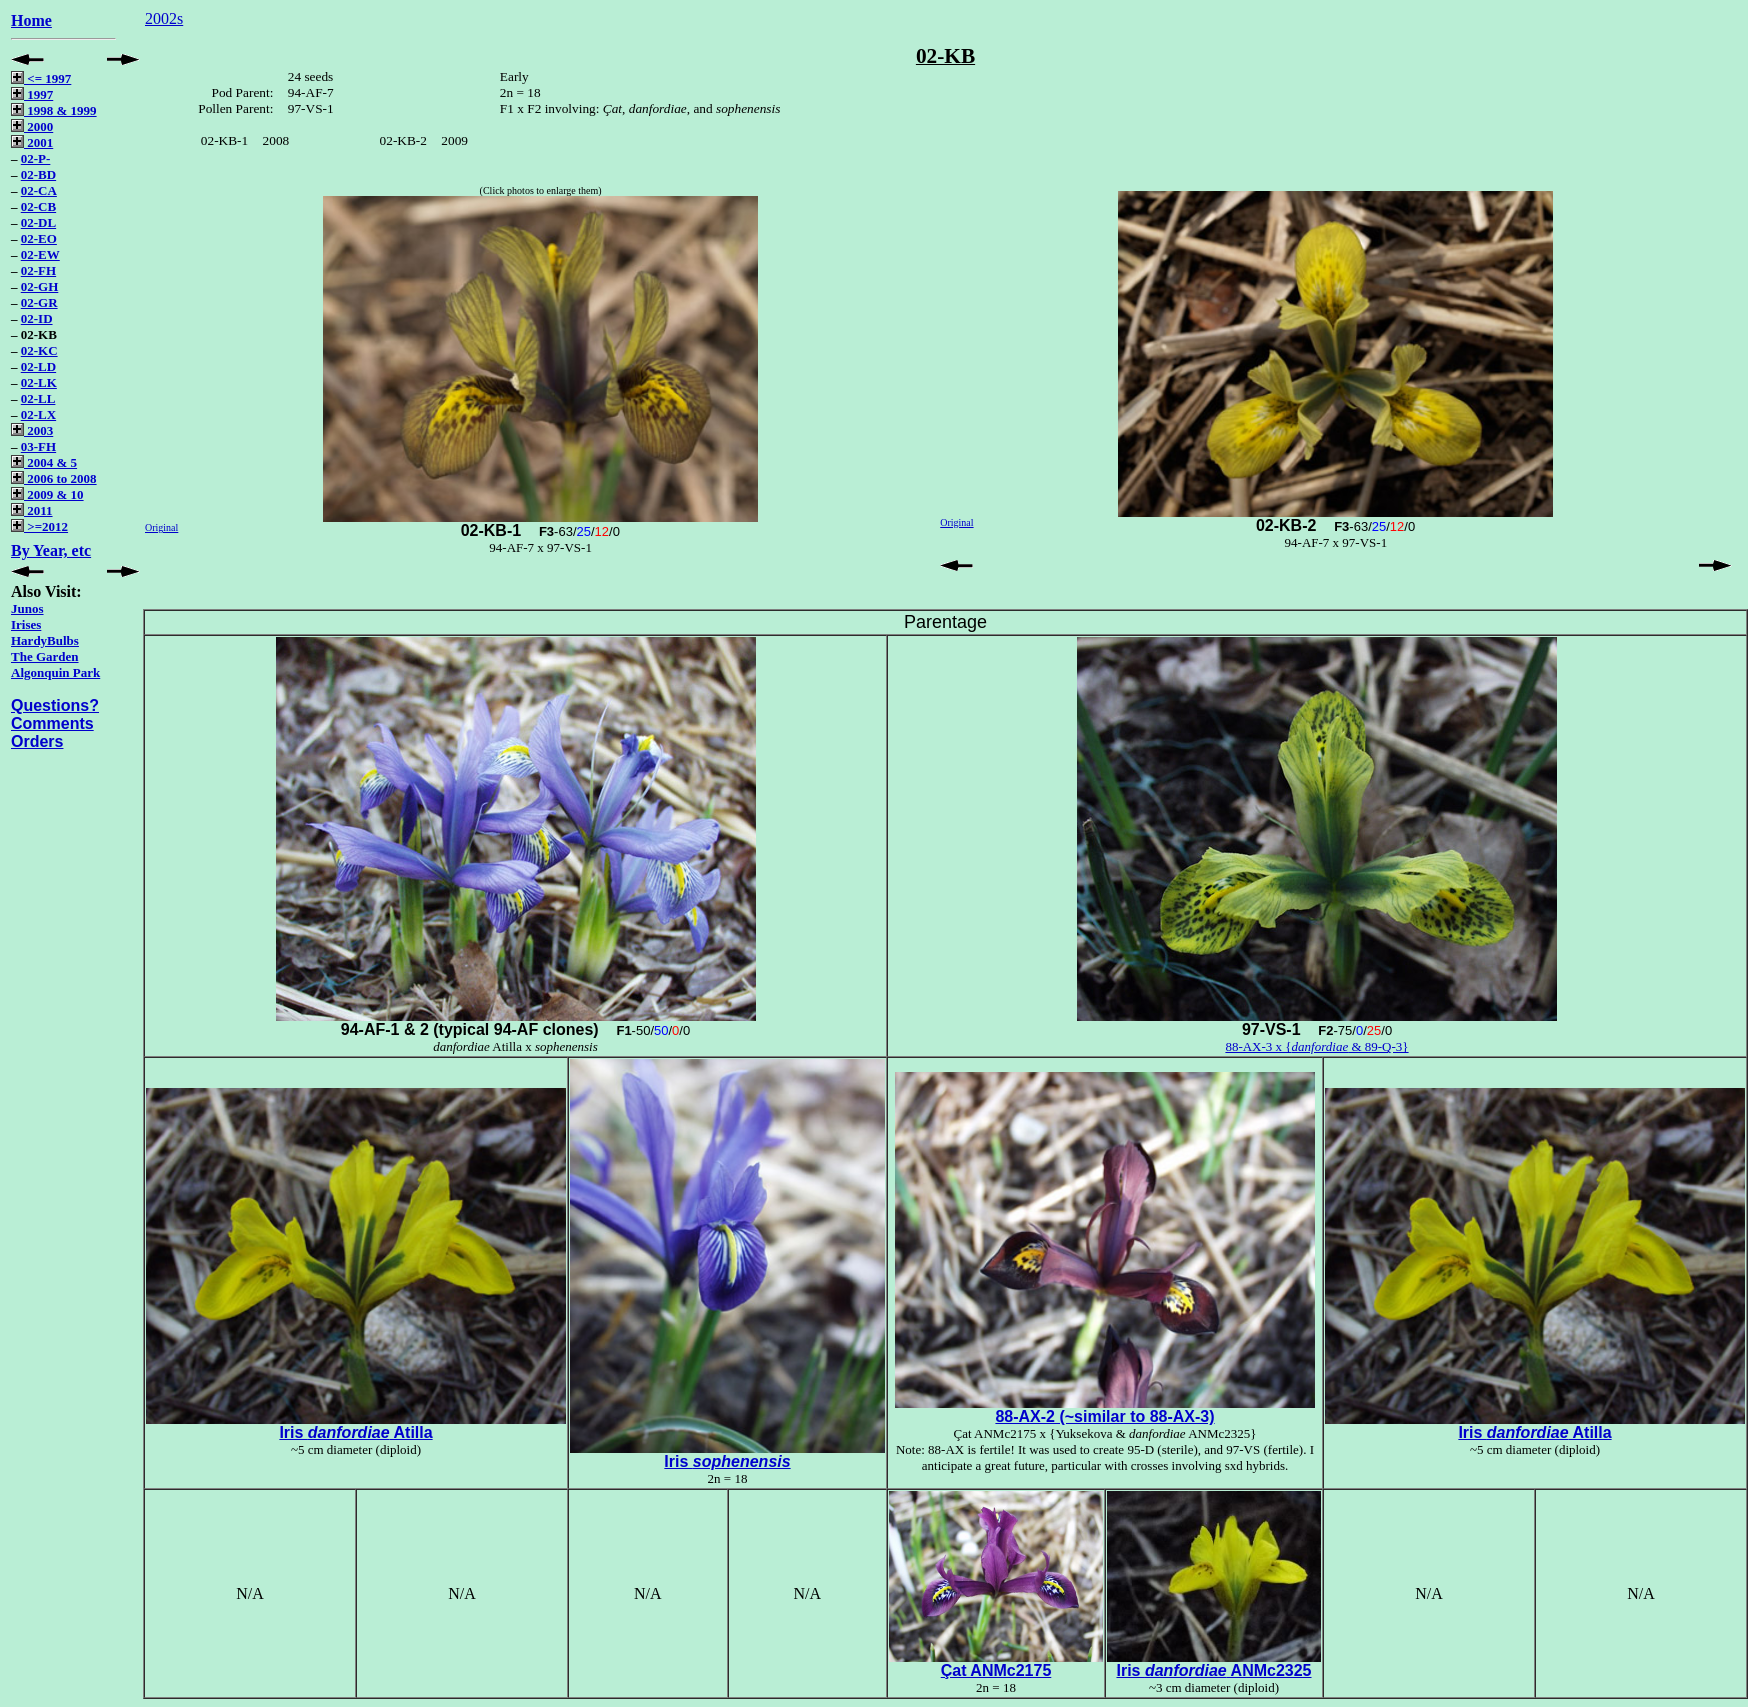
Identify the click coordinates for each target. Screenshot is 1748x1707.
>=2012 (39, 526)
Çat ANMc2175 (996, 1670)
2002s (164, 18)
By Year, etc (51, 550)
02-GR (39, 302)
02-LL (38, 398)
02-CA (39, 190)
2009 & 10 (47, 494)
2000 (32, 126)
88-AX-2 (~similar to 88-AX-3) (1104, 1416)
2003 (32, 430)
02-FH (38, 270)
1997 (32, 94)
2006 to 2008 (54, 478)
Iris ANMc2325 (1213, 1670)
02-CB (38, 206)
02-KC (39, 350)
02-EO (39, 238)
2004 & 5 (44, 462)
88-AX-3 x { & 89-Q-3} (1316, 1046)
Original (161, 527)
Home (31, 20)
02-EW (40, 254)
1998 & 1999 (54, 110)
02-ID (37, 318)
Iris (727, 1461)
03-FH (38, 446)
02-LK (39, 382)
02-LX (38, 414)
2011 (32, 510)
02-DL (38, 222)
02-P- (36, 158)
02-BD (38, 174)
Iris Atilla (355, 1432)
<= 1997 (41, 78)
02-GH (40, 286)
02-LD (38, 366)
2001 (32, 142)
